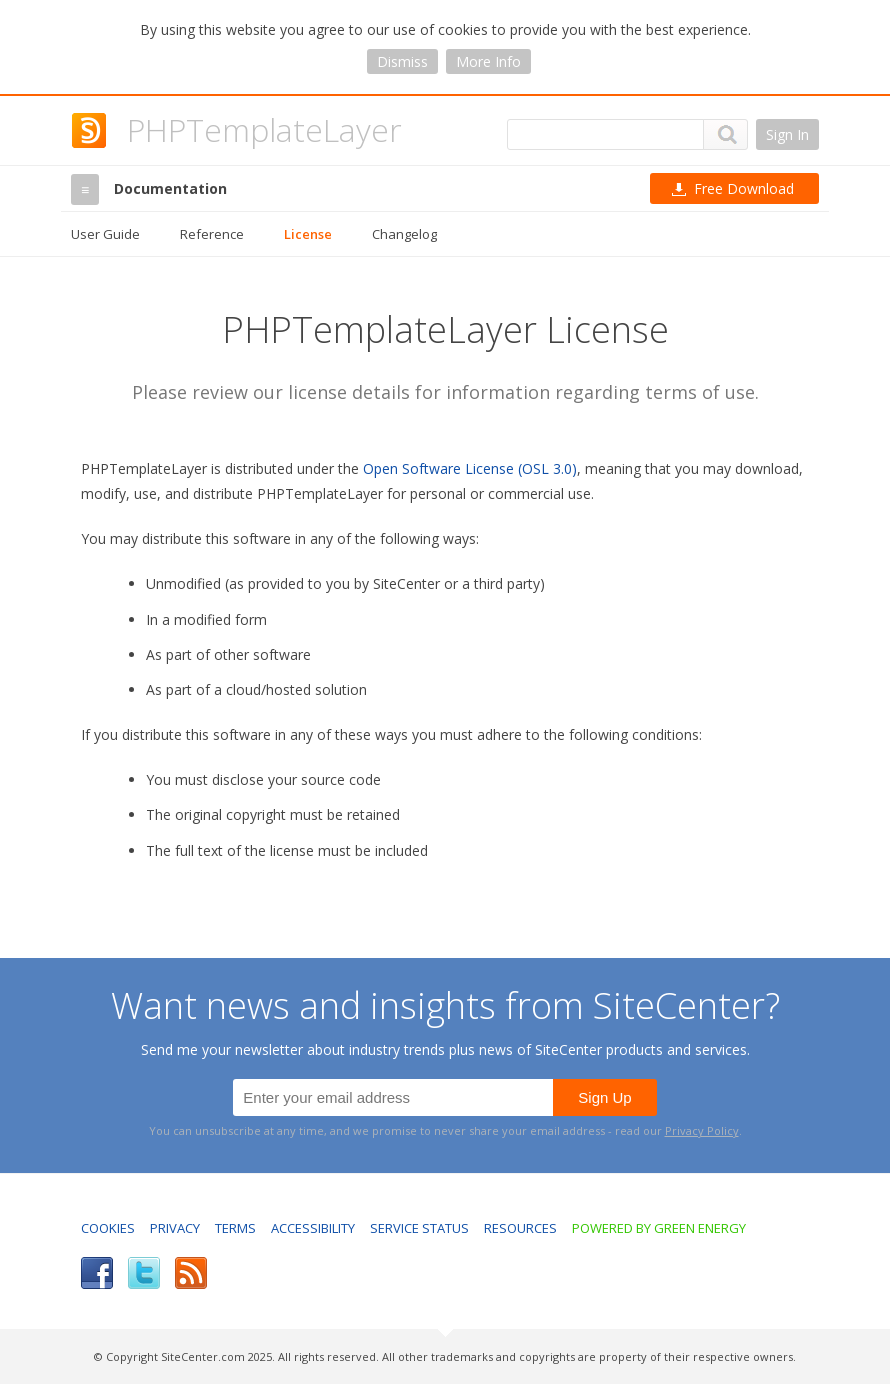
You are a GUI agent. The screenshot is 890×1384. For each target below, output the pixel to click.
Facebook (97, 1273)
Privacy (175, 1228)
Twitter (144, 1273)
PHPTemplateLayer (264, 129)
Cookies (108, 1228)
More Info (488, 61)
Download (744, 188)
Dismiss (402, 61)
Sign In (787, 134)
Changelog (404, 234)
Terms (235, 1228)
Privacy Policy (702, 1130)
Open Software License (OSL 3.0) (470, 468)
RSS (191, 1273)
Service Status (419, 1228)
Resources (520, 1228)
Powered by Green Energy (659, 1228)
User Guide (105, 234)
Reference (212, 234)
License (308, 234)
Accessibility (313, 1228)
